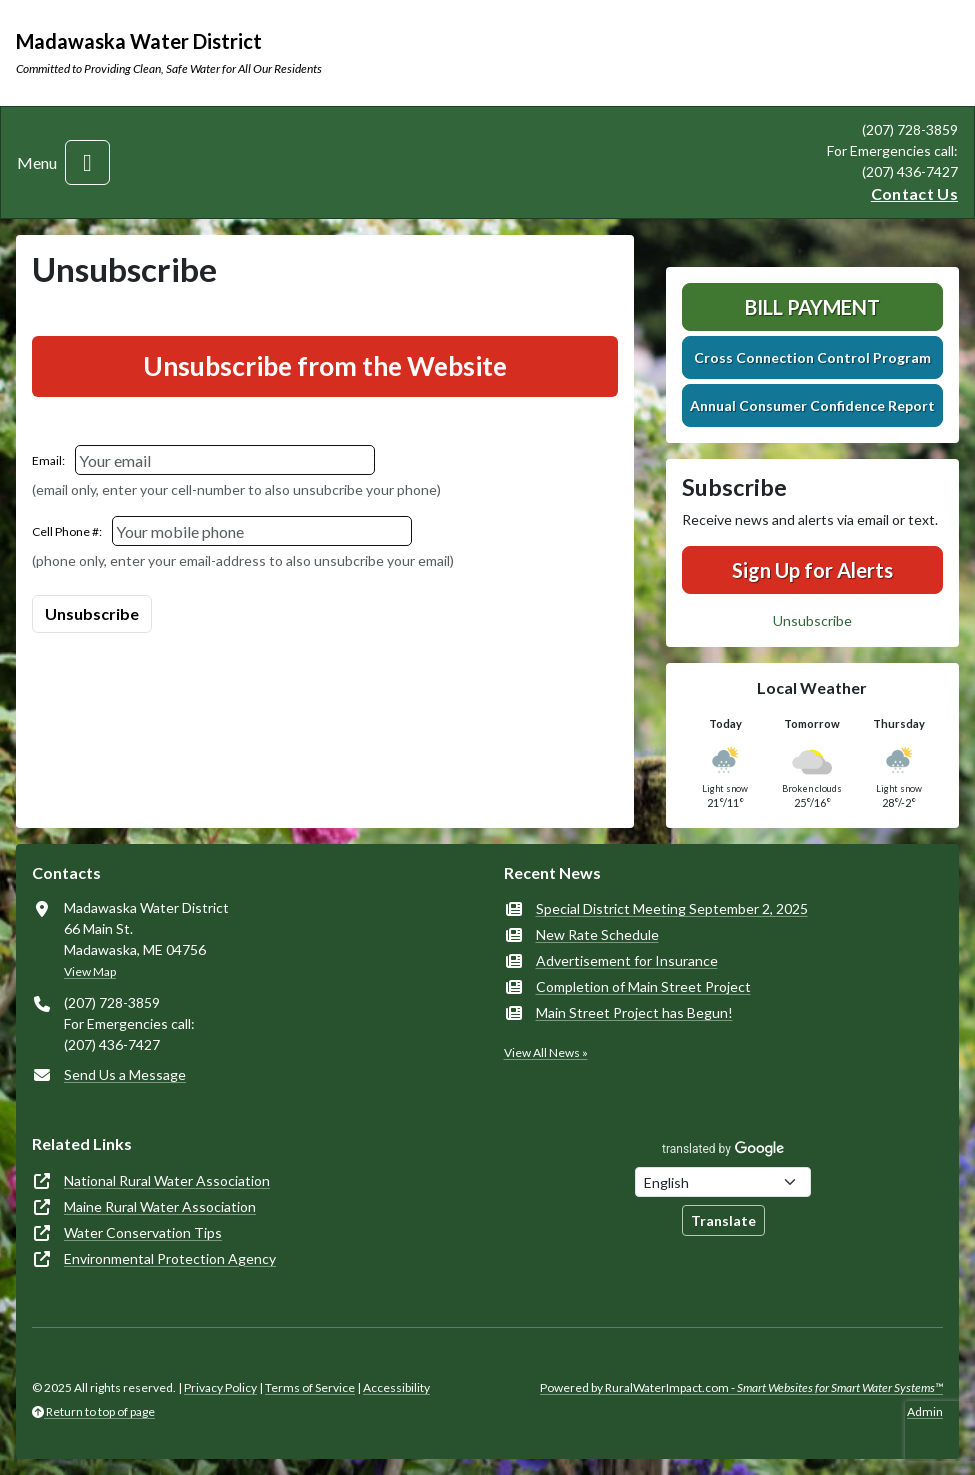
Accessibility (396, 1387)
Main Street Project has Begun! (634, 1012)
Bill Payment (812, 307)
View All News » (546, 1052)
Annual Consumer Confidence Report (812, 405)
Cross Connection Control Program (812, 357)
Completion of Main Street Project (643, 986)
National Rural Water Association (167, 1180)
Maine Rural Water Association (160, 1206)
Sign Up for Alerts (812, 570)
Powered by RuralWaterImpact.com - (741, 1387)
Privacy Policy (220, 1387)
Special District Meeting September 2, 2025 (672, 908)
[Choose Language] (723, 1182)
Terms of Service (310, 1387)
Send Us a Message (125, 1074)
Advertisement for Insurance (627, 960)
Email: (48, 460)
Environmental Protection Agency (170, 1258)
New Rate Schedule (597, 934)
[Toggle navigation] (87, 162)
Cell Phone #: (67, 531)
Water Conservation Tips (143, 1232)
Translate (723, 1220)
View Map (90, 971)
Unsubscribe (812, 620)
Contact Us (914, 193)
